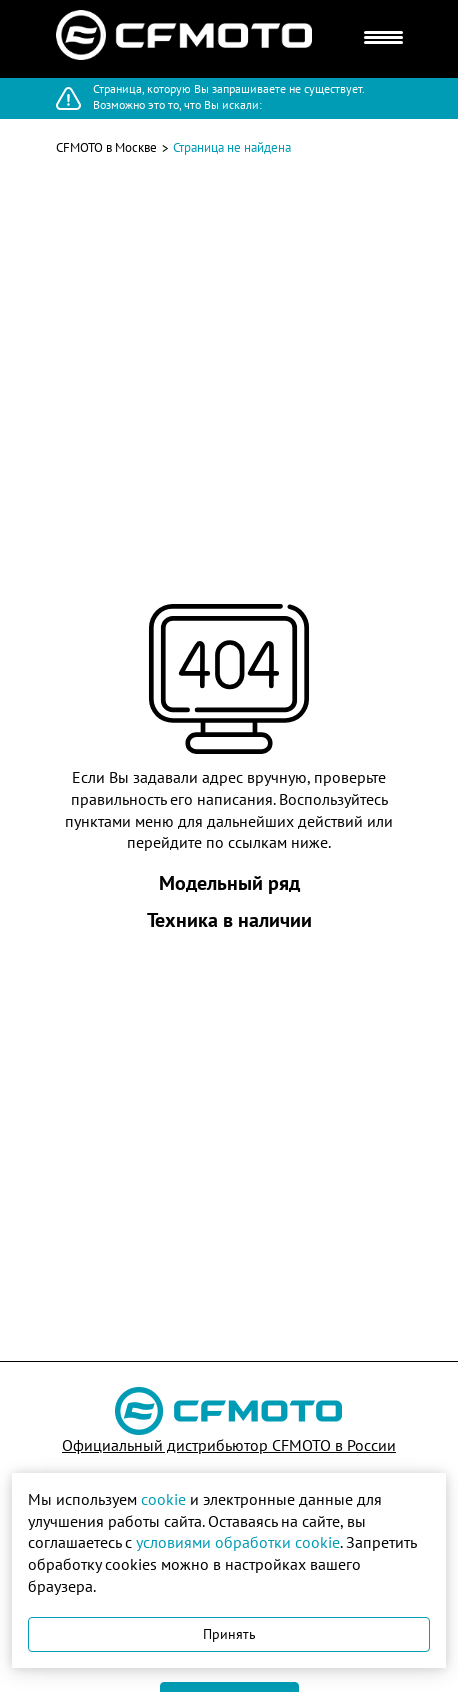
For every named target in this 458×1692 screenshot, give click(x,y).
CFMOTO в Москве (106, 147)
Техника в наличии (229, 920)
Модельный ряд (229, 883)
